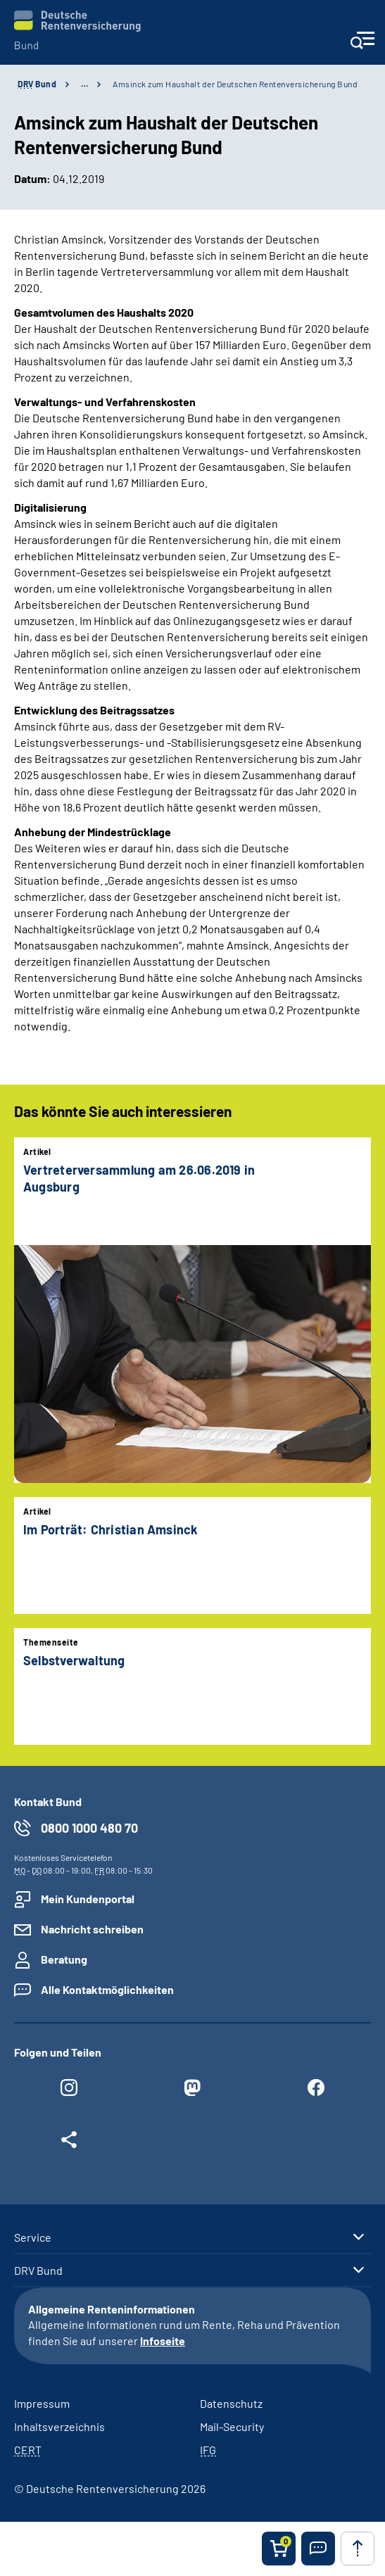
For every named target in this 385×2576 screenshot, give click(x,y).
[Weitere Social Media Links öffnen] (69, 2143)
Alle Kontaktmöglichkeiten (107, 1989)
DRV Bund (38, 2270)
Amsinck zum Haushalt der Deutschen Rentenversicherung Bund (235, 84)
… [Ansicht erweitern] (84, 84)
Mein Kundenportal (87, 1898)
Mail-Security (232, 2426)
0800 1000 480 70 (89, 1828)
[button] (318, 2548)
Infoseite (162, 2340)
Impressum (42, 2403)
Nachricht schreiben (92, 1929)
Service (32, 2237)
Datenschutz (231, 2403)
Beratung (64, 1959)
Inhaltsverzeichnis (59, 2426)
